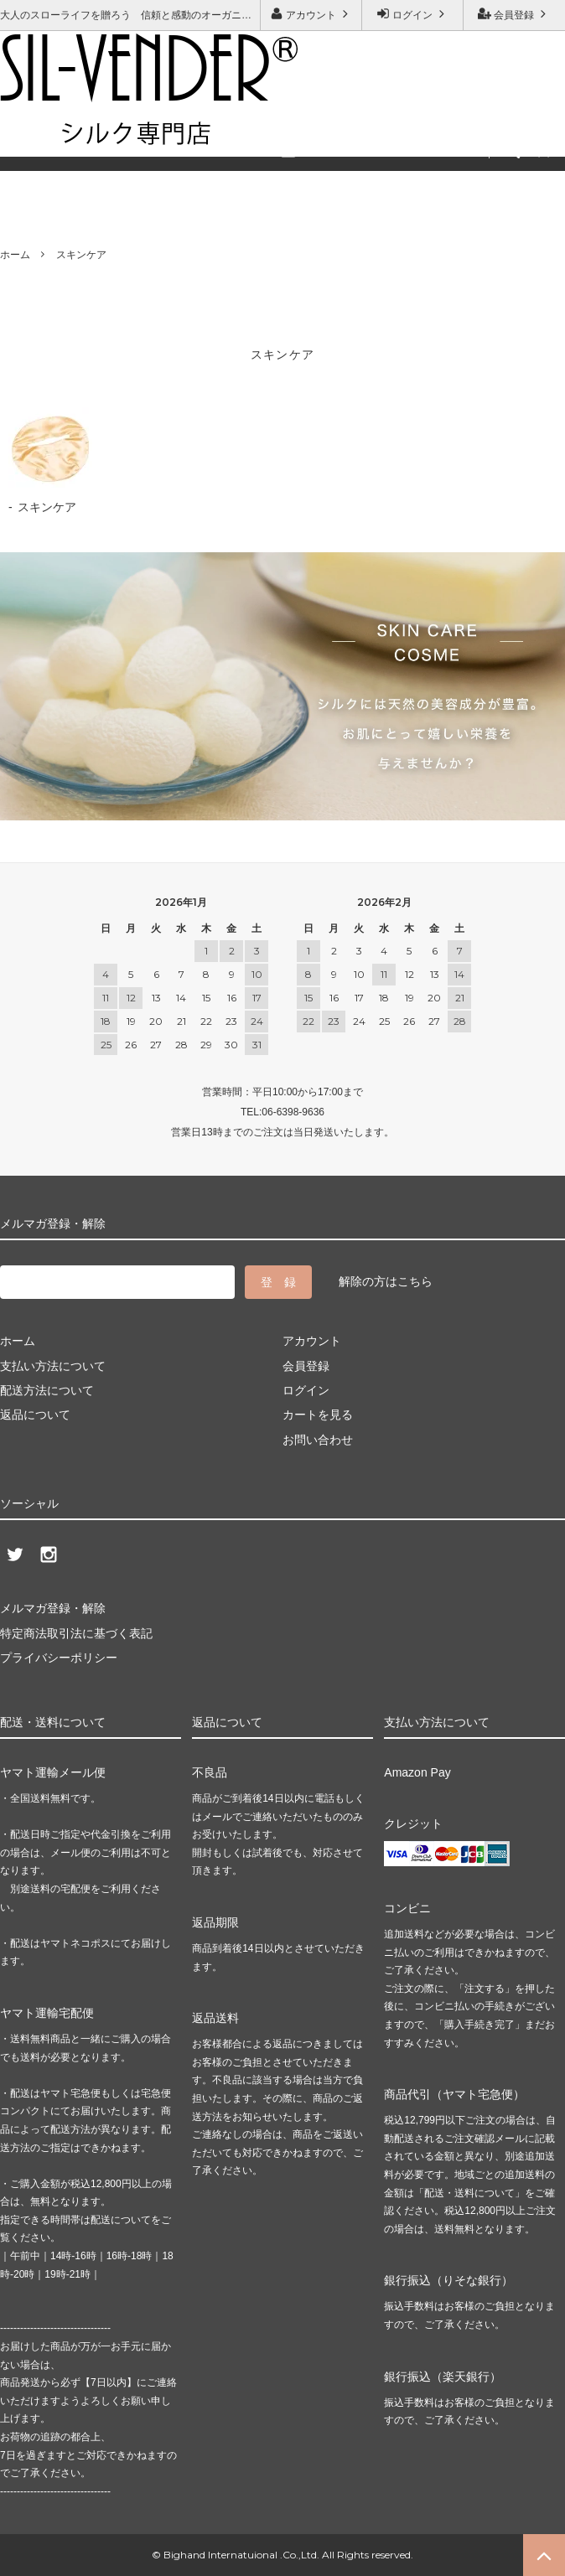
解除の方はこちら (386, 1281)
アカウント (311, 14)
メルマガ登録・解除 (247, 130)
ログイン (412, 14)
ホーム (15, 255)
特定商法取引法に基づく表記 (76, 1633)
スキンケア (81, 255)
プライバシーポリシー (58, 1657)
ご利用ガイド (37, 130)
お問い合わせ (133, 130)
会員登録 (514, 14)
